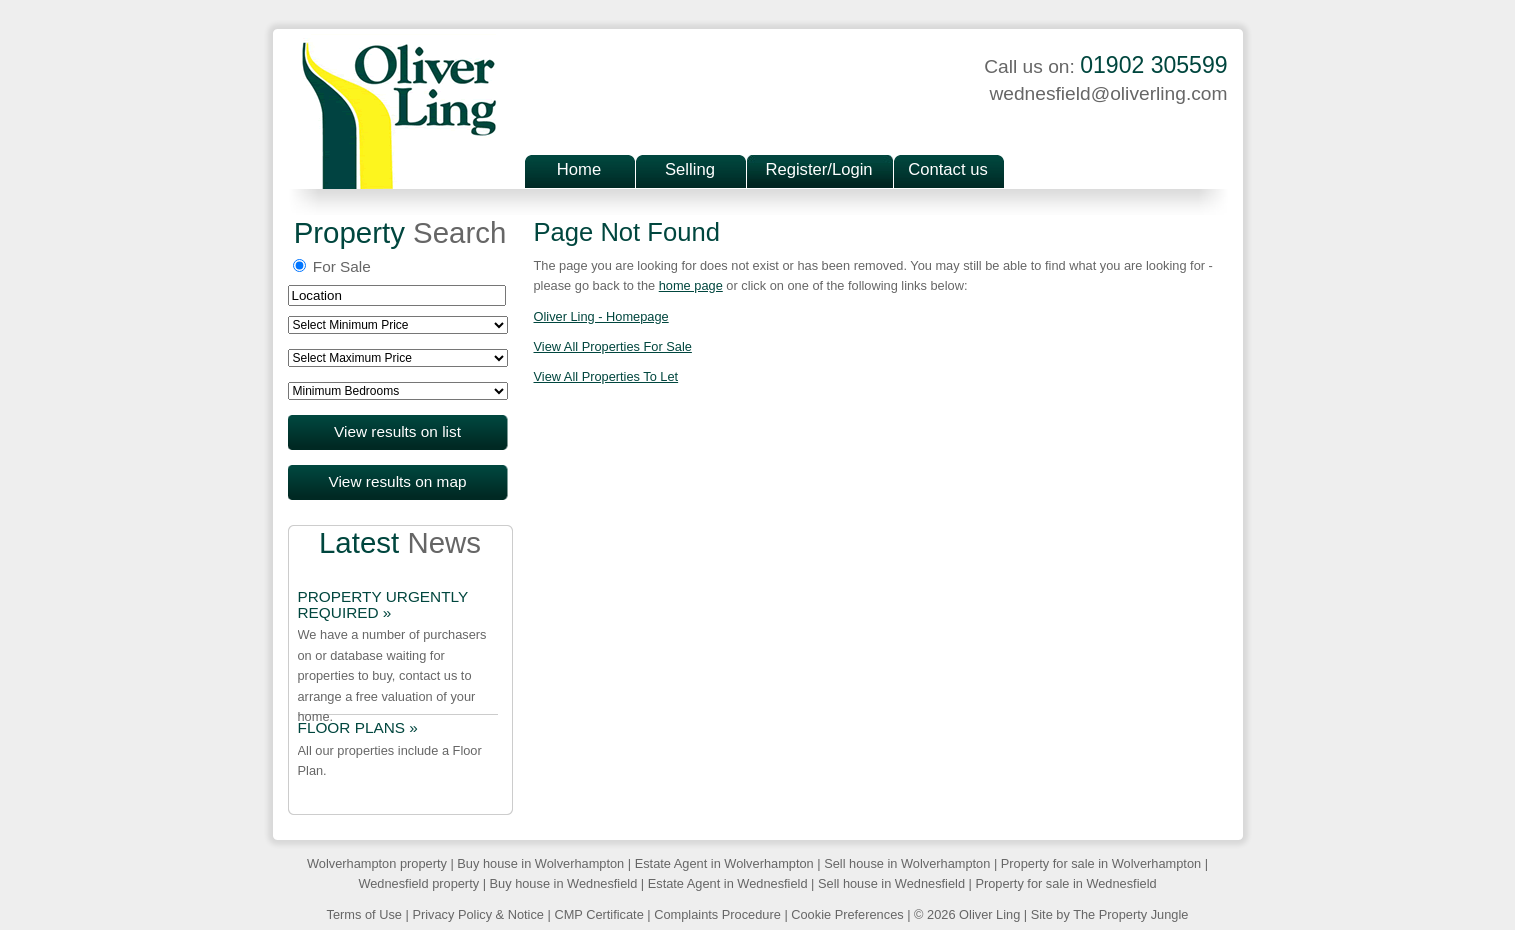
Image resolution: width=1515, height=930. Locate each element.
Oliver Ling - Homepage (601, 316)
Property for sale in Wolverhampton (1101, 863)
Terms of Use (364, 914)
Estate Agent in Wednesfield (728, 883)
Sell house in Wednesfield (891, 883)
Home (579, 169)
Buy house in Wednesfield (564, 883)
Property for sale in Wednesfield (1065, 883)
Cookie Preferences (847, 914)
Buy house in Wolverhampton (540, 863)
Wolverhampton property (377, 863)
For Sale (332, 266)
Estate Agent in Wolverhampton (724, 863)
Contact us (947, 169)
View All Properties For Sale (613, 346)
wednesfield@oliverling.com (1108, 93)
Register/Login (818, 169)
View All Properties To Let (606, 376)
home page (691, 285)
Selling (690, 169)
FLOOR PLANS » (358, 728)
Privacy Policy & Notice (478, 914)
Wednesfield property (418, 883)
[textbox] (397, 295)
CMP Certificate (598, 914)
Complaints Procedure (717, 914)
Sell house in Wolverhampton (907, 863)
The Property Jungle (1130, 914)
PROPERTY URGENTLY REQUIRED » (383, 605)
